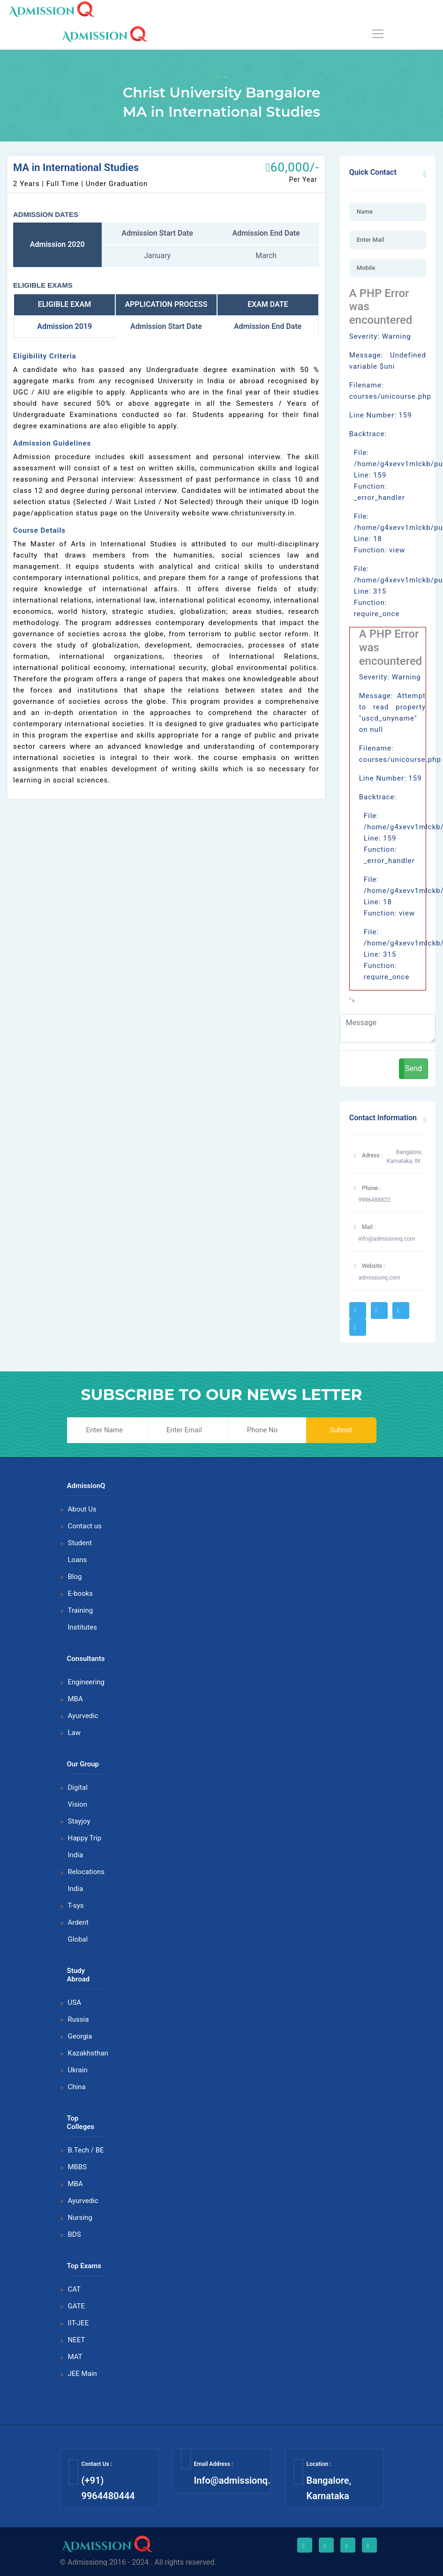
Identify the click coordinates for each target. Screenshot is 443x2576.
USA (74, 2002)
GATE (76, 2306)
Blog (75, 1576)
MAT (75, 2357)
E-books (80, 1593)
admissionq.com (379, 1277)
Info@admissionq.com (241, 2480)
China (77, 2087)
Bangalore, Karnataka (329, 2488)
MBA (75, 1699)
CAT (74, 2289)
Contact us (85, 1526)
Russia (78, 2019)
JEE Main (82, 2373)
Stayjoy (79, 1821)
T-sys (76, 1905)
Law (74, 1732)
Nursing (80, 2217)
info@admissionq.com (387, 1239)
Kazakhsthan (88, 2053)
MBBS (77, 2167)
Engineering (86, 1682)
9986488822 (374, 1200)
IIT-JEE (78, 2323)
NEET (76, 2340)
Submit (341, 1430)
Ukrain (78, 2070)
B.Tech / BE (86, 2150)
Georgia (80, 2036)
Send (413, 1068)
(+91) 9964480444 (108, 2488)
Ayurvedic (83, 1716)
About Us (82, 1509)
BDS (74, 2234)
